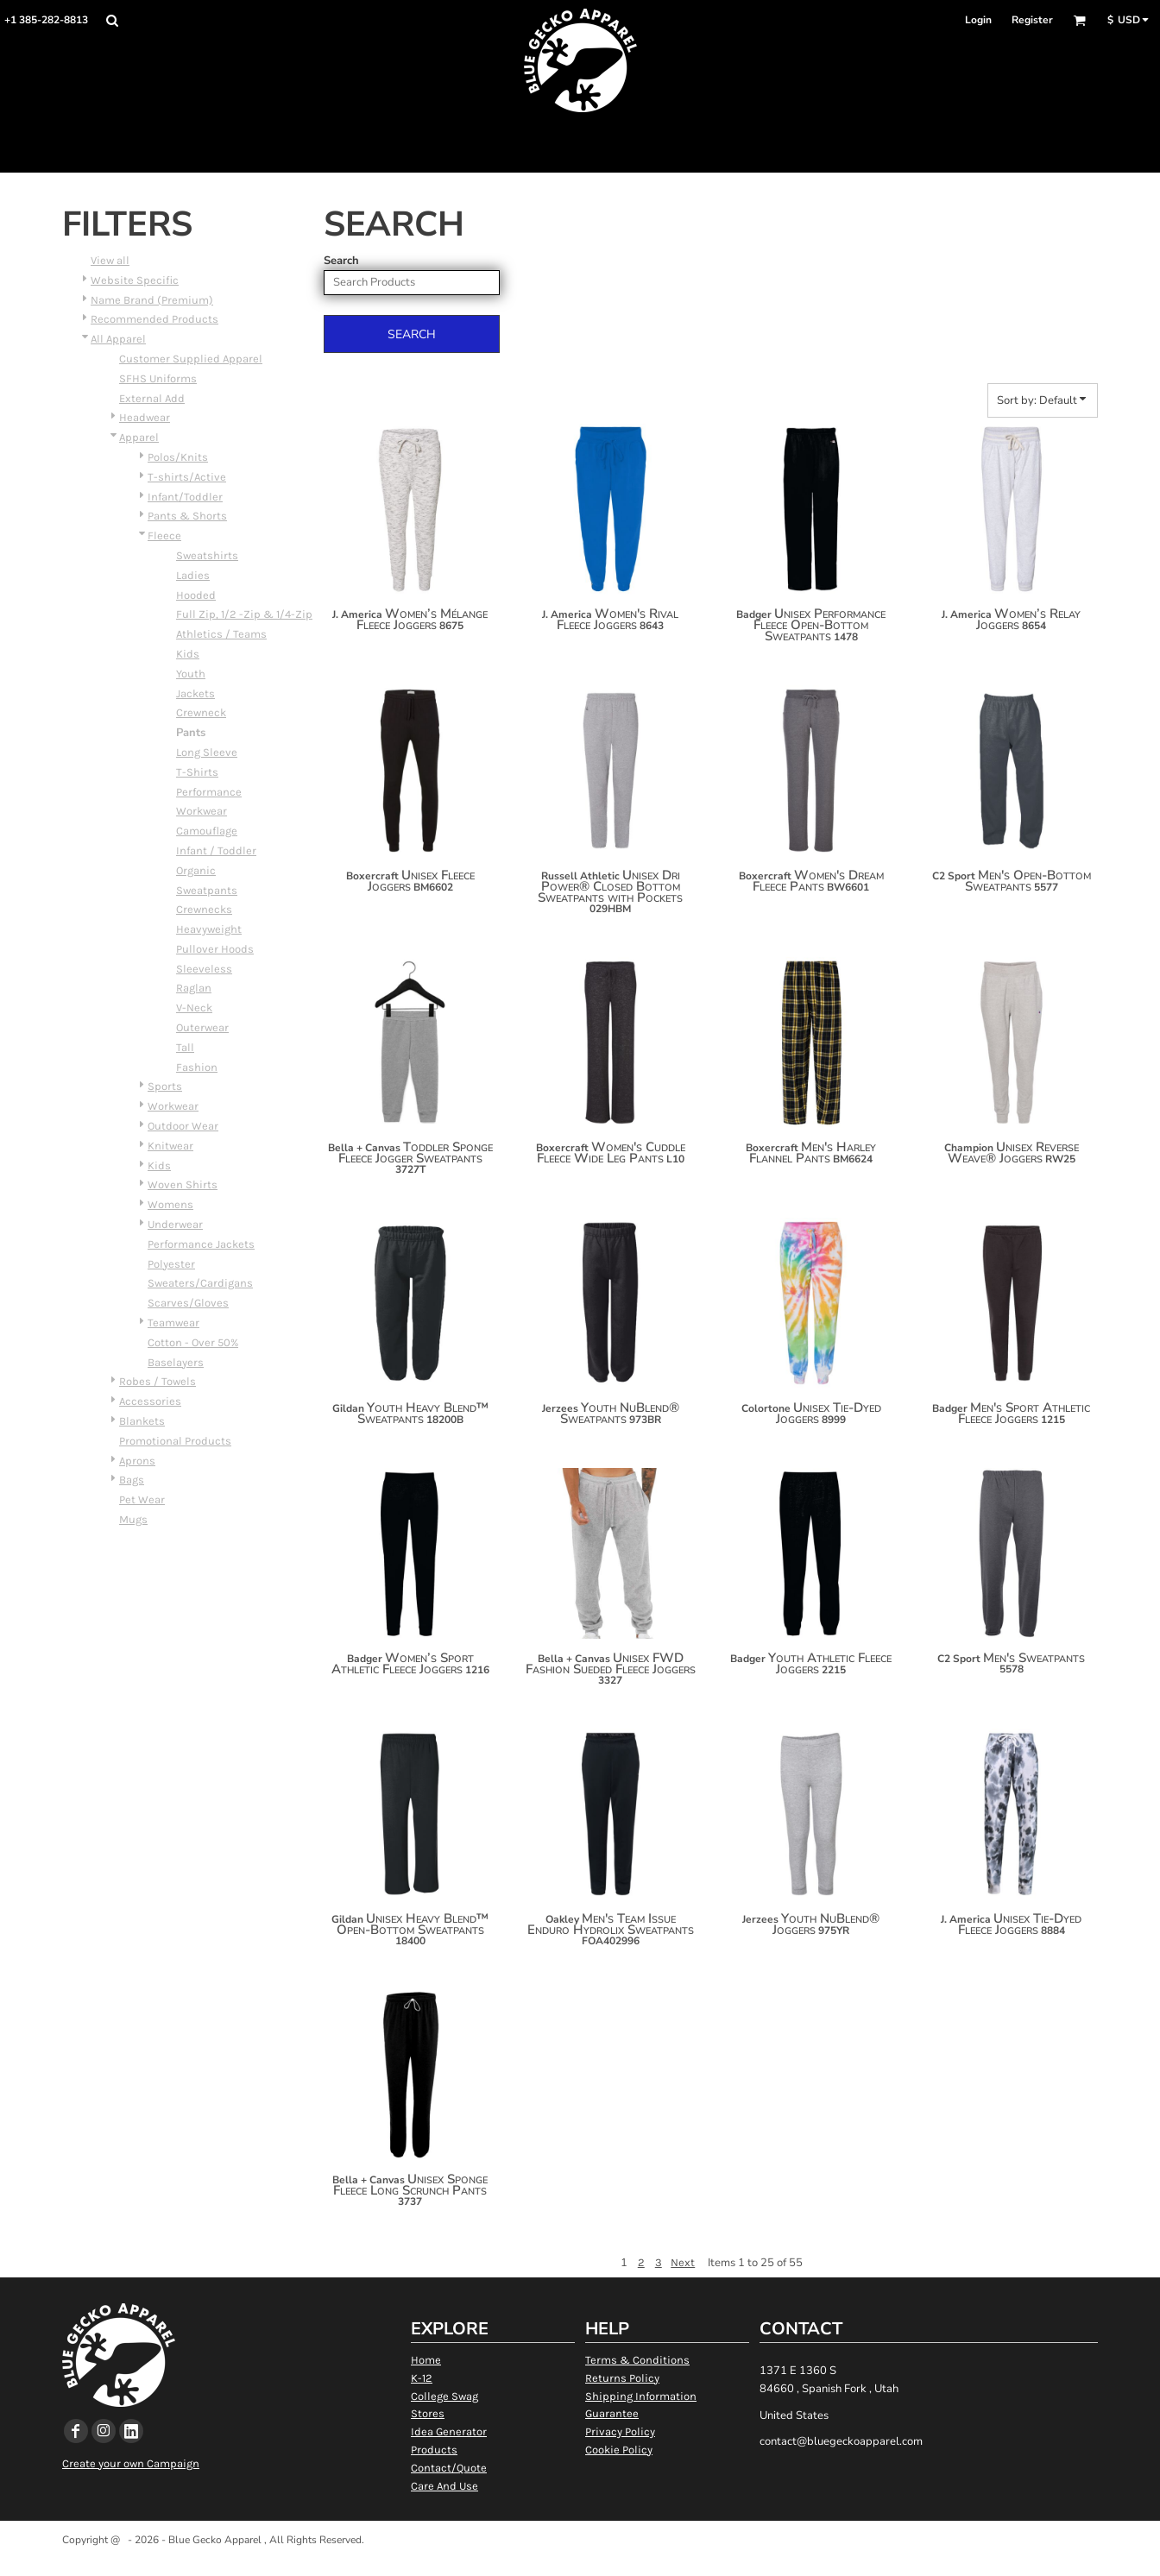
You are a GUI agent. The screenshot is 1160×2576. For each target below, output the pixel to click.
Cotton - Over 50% (193, 1342)
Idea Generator (449, 2431)
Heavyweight (209, 929)
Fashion (197, 1067)
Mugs (133, 1519)
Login (978, 20)
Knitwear (170, 1145)
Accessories (150, 1401)
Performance (209, 791)
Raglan (193, 987)
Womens (170, 1204)
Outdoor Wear (183, 1125)
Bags (131, 1479)
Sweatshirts (207, 555)
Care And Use (444, 2485)
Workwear (201, 810)
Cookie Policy (618, 2449)
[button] (111, 20)
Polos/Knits (178, 456)
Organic (196, 870)
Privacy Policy (620, 2431)
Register (1032, 20)
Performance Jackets (201, 1244)
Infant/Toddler (185, 496)
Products (434, 2449)
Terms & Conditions (637, 2359)
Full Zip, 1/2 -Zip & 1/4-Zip (244, 614)
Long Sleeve (206, 752)
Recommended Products (154, 318)
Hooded (196, 595)
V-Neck (194, 1007)
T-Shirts (197, 771)
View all (110, 260)
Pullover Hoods (215, 948)
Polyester (171, 1263)
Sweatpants (206, 890)
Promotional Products (175, 1440)
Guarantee (612, 2413)
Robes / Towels (157, 1381)
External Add (152, 398)
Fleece (164, 535)
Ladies (193, 575)
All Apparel (118, 338)
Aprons (137, 1460)
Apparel (139, 437)
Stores (427, 2413)
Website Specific (135, 280)
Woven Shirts (183, 1184)
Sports (165, 1086)
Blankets (142, 1420)
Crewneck (201, 712)
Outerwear (202, 1027)
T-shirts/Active (187, 476)
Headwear (144, 417)
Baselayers (176, 1362)
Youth (190, 673)
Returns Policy (622, 2377)
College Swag (444, 2396)
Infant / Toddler (216, 850)
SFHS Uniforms (158, 378)
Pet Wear (142, 1499)
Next (683, 2262)
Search (341, 260)
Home (426, 2359)
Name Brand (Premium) (152, 299)
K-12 (421, 2377)
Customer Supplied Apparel (190, 358)
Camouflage (206, 830)
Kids (187, 653)
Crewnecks (204, 909)
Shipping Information (641, 2396)
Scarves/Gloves (188, 1302)
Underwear (175, 1224)
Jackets (195, 693)
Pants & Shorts (187, 515)
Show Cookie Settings (580, 2561)
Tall (185, 1047)
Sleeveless (204, 968)
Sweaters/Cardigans (200, 1282)
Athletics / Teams (221, 633)
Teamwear (173, 1322)
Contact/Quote (449, 2467)
